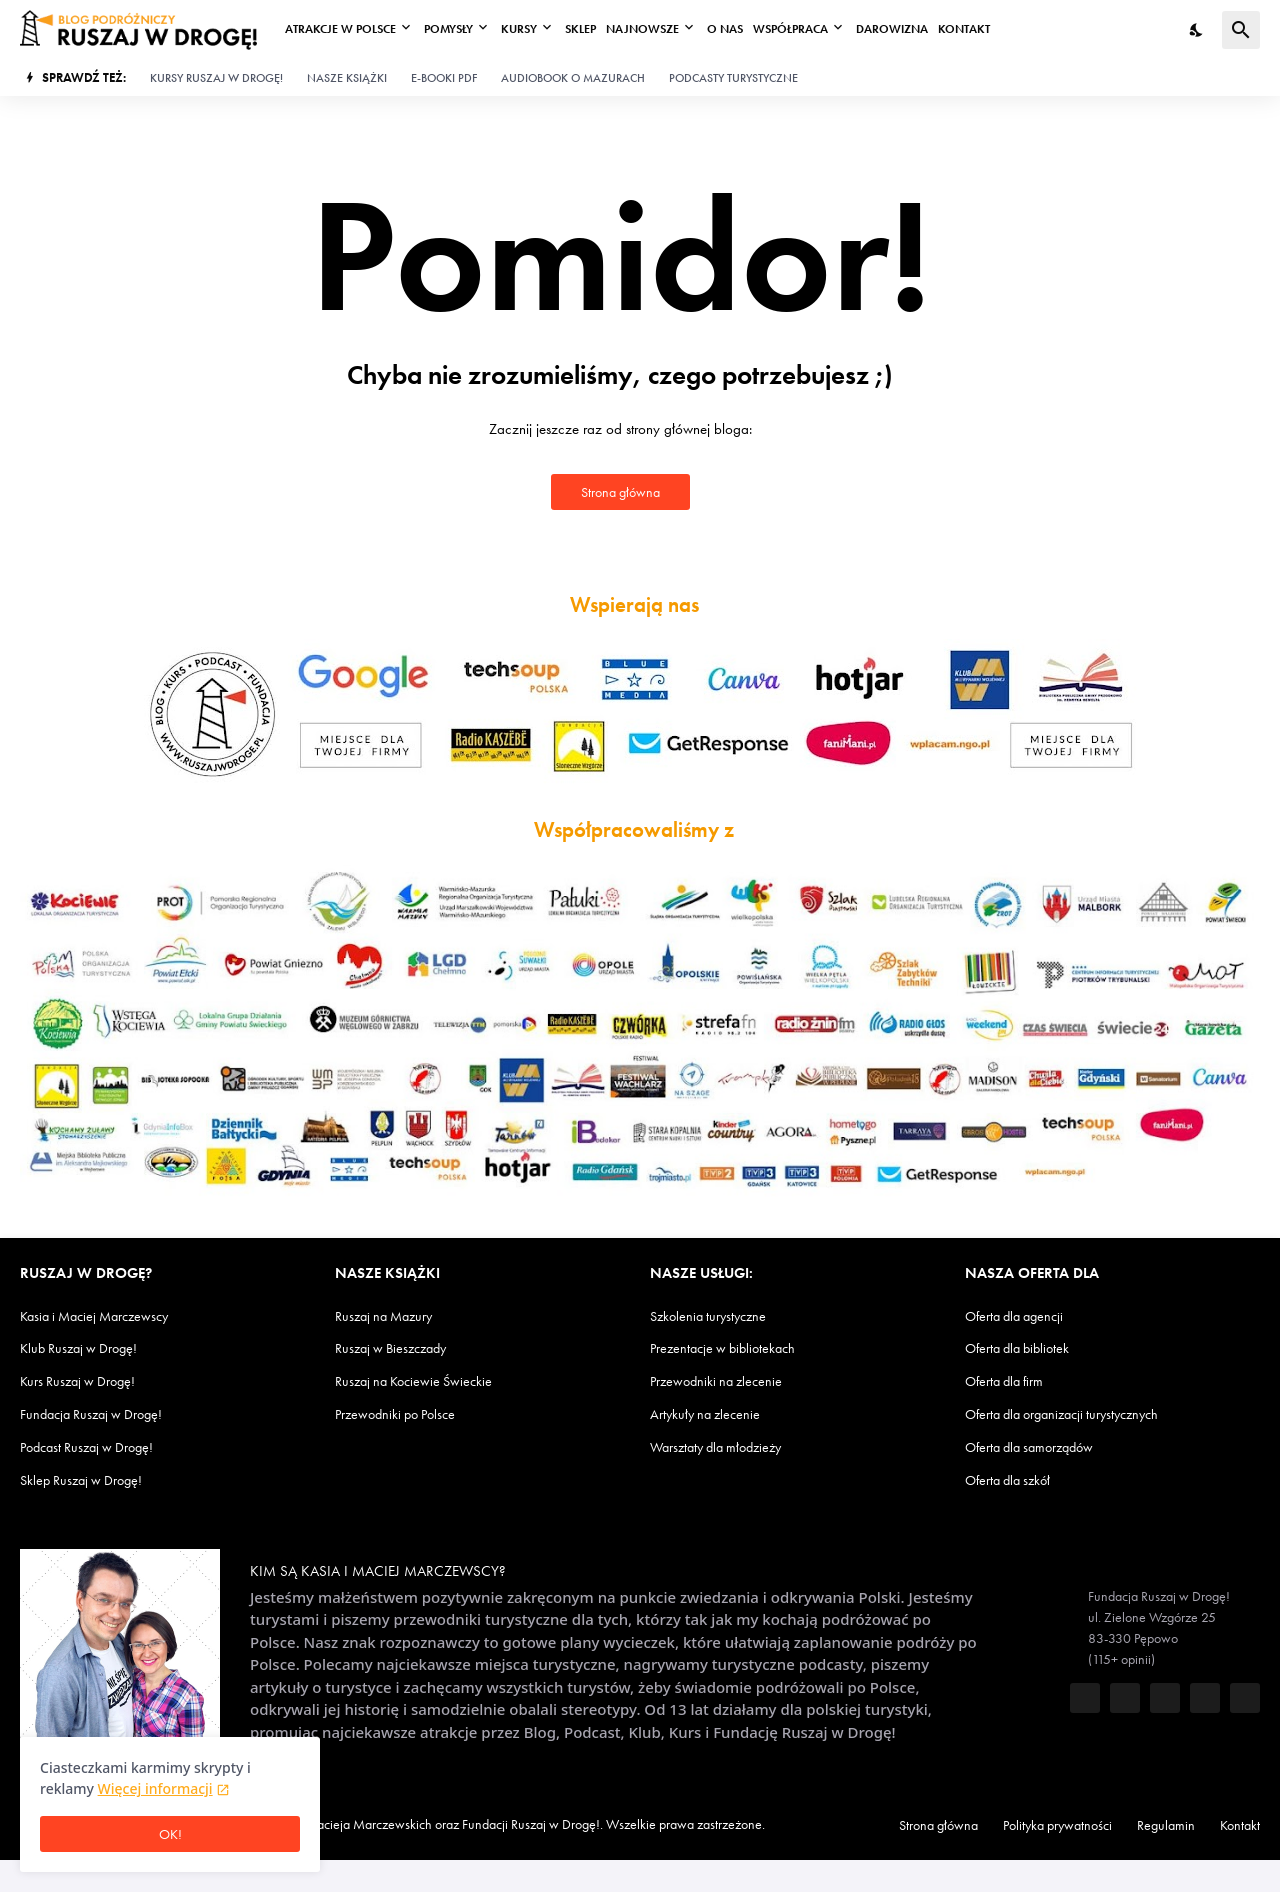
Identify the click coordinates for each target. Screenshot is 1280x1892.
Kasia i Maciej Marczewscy (105, 1316)
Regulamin (1178, 1825)
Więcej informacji (155, 1788)
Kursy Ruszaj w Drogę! (228, 77)
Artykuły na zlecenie (715, 1413)
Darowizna (917, 29)
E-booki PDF (471, 77)
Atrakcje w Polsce (343, 29)
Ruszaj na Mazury (392, 1316)
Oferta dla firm (1013, 1380)
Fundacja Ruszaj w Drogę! (104, 1413)
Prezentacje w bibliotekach (737, 1347)
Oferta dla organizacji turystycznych (1082, 1413)
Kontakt (991, 29)
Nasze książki (367, 77)
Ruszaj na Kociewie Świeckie (426, 1380)
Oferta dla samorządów (1042, 1446)
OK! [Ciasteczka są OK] (169, 1834)
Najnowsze (661, 29)
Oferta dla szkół (1016, 1479)
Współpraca (812, 29)
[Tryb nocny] (1197, 30)
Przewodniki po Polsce (408, 1413)
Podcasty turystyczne (784, 77)
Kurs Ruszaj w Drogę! (89, 1380)
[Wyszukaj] (1241, 30)
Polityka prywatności (1050, 1825)
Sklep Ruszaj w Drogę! (92, 1479)
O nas (743, 29)
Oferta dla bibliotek (1028, 1347)
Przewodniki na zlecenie (728, 1380)
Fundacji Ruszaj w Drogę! (620, 1823)
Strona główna (620, 491)
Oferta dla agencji (1023, 1316)
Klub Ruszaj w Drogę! (89, 1347)
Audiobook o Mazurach (610, 77)
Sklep (597, 29)
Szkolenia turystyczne (720, 1316)
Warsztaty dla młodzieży (729, 1446)
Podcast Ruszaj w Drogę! (100, 1446)
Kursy (533, 29)
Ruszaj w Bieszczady (400, 1347)
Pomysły (457, 29)
